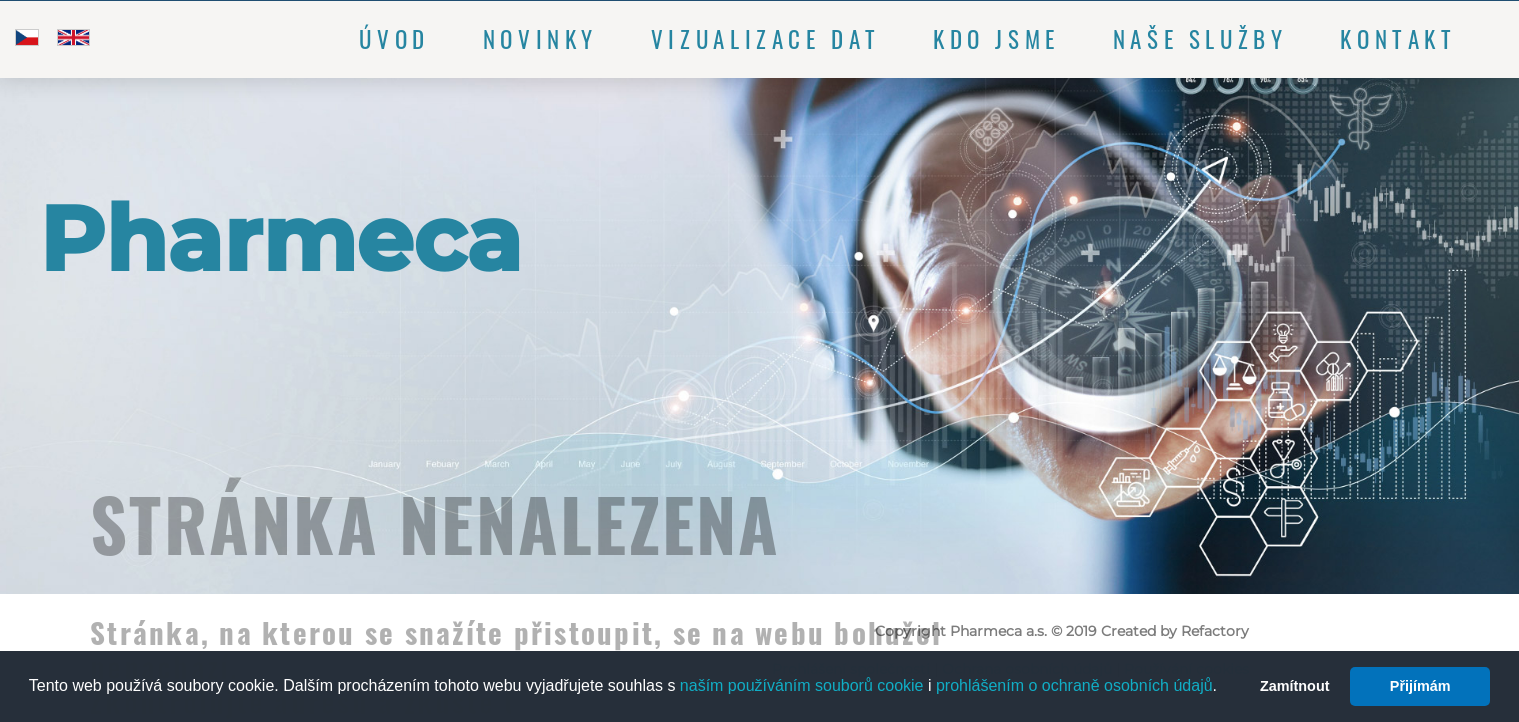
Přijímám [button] (1420, 686)
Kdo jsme (996, 39)
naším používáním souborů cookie (802, 685)
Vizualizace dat (765, 39)
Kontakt (1398, 39)
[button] (1225, 688)
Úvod (394, 39)
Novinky (540, 39)
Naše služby (1200, 39)
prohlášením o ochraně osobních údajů (1074, 685)
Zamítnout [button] (1295, 686)
